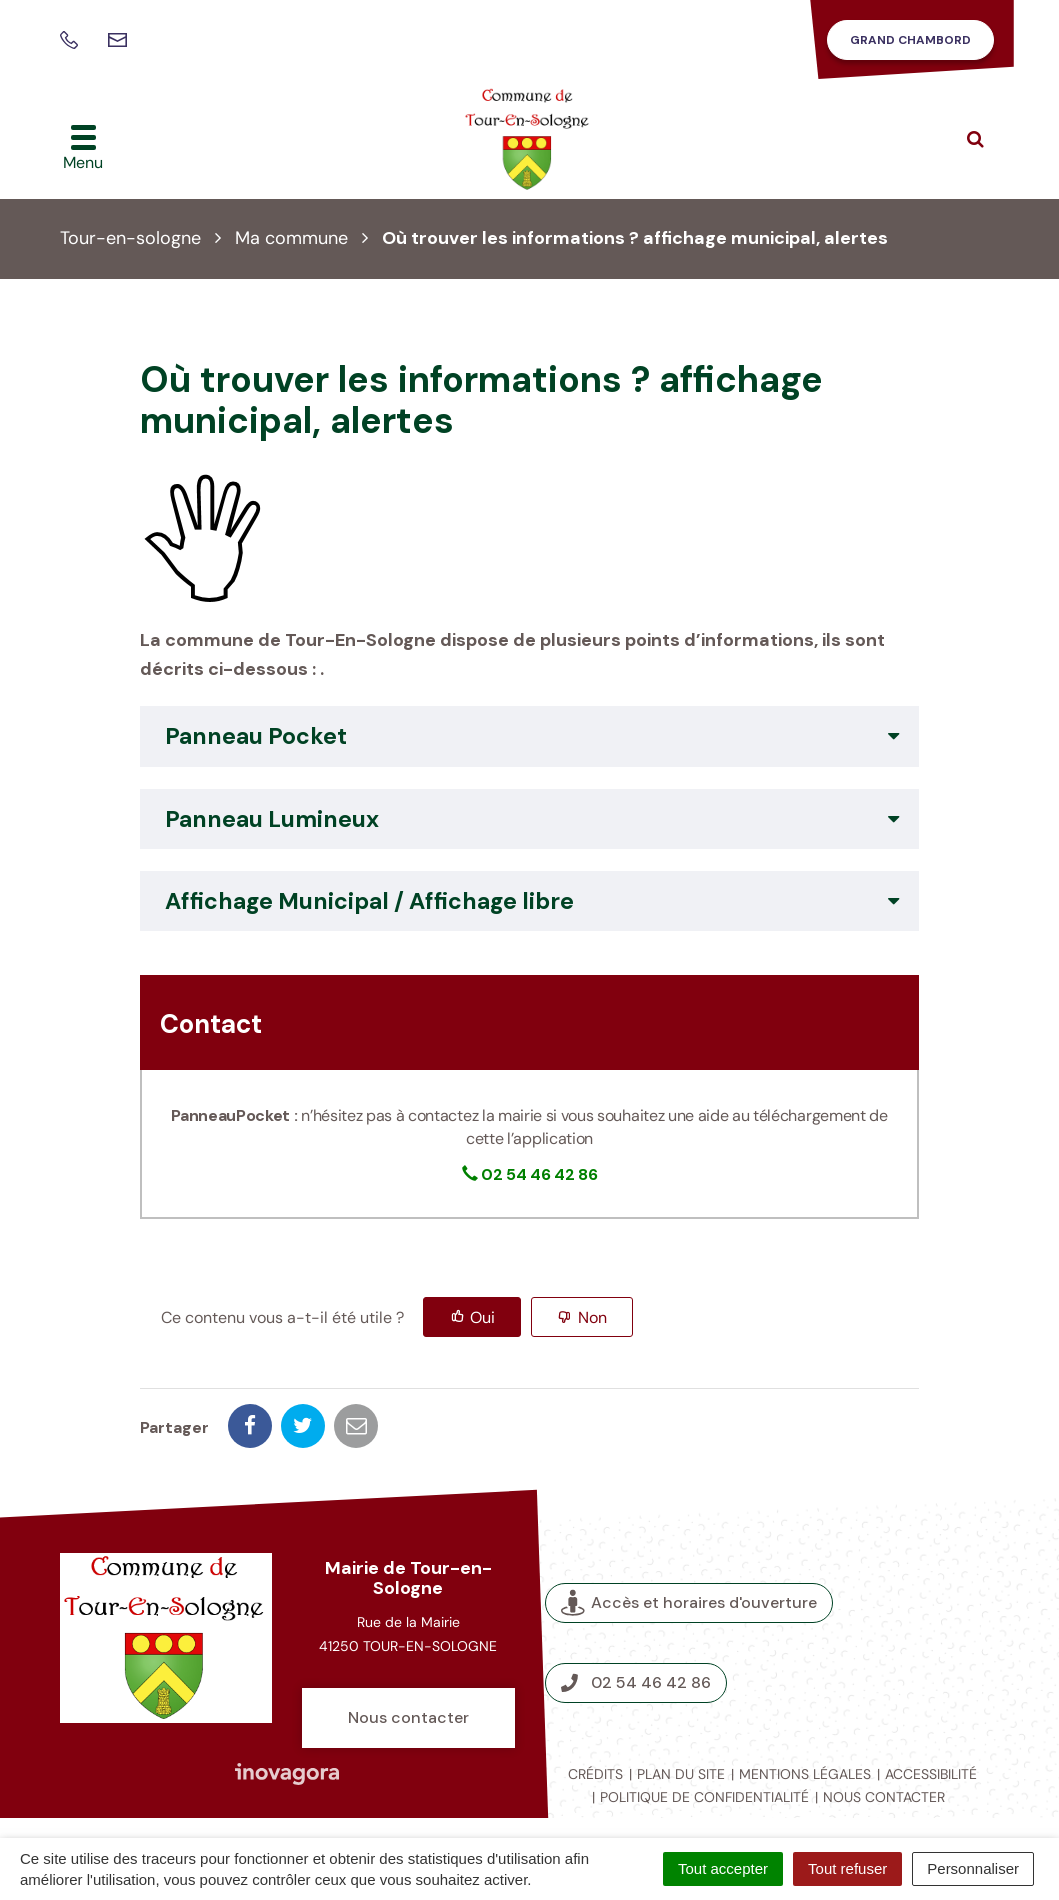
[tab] (529, 736)
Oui (482, 1317)
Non (592, 1317)
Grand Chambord (910, 40)
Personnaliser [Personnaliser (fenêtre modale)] (973, 1868)
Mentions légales (805, 1774)
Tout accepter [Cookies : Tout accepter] (723, 1868)
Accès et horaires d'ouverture (689, 1602)
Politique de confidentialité (704, 1797)
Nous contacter (408, 1717)
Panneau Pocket (256, 736)
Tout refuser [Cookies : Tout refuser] (847, 1868)
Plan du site (681, 1774)
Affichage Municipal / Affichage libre (369, 901)
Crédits (595, 1774)
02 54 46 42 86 (636, 1682)
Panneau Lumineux (272, 819)
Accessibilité (931, 1774)
